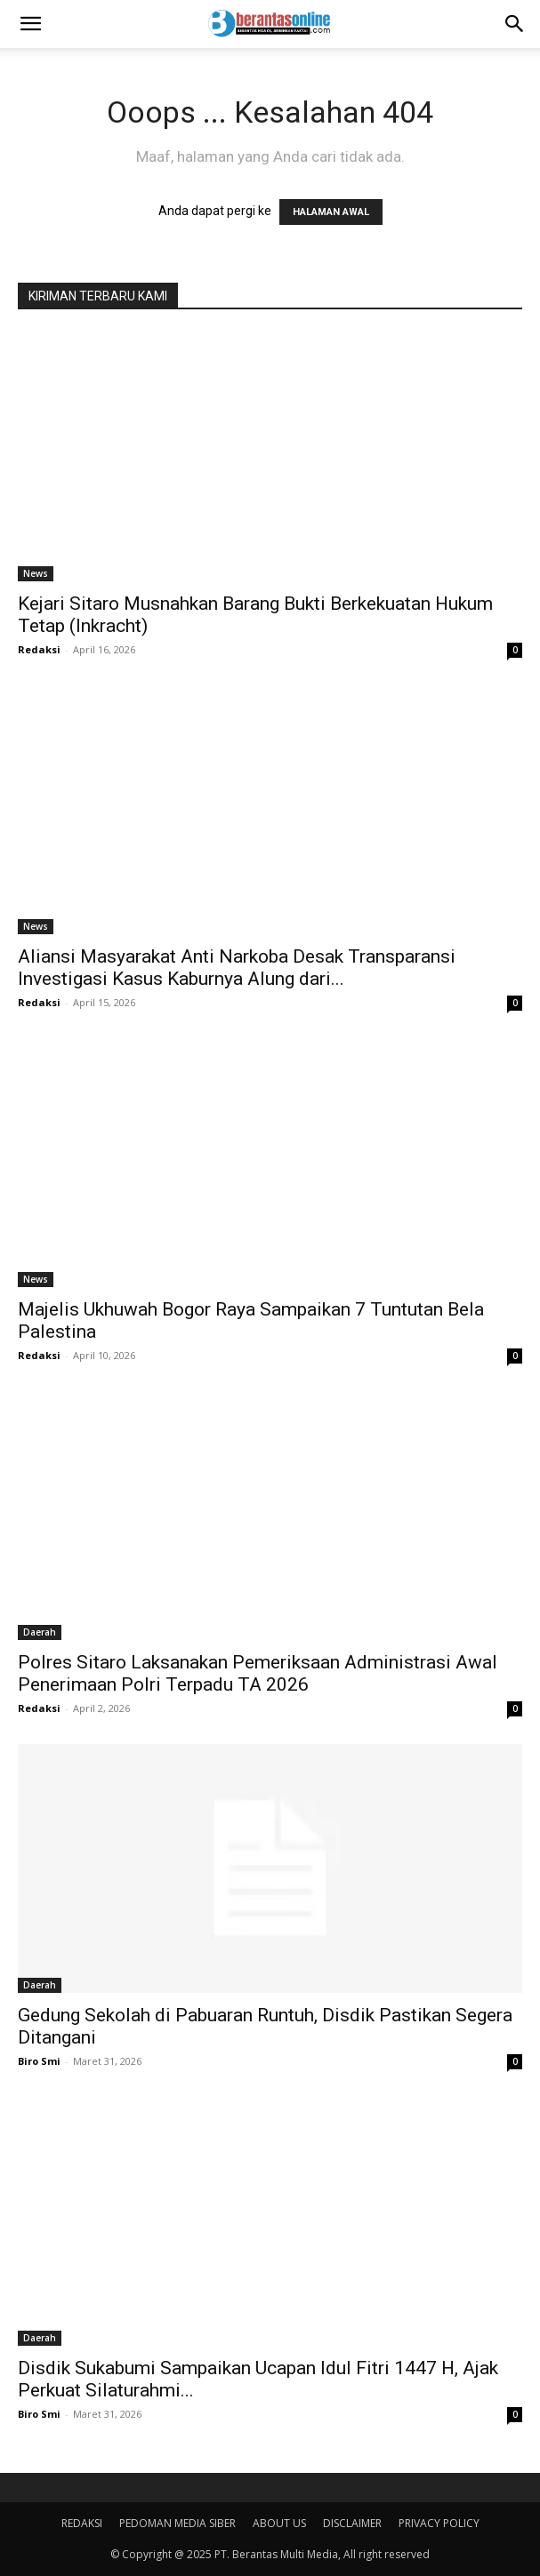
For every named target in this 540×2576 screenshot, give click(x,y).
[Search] (515, 24)
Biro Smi (39, 2061)
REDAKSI (81, 2523)
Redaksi (39, 649)
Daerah (39, 1632)
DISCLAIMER (352, 2523)
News (35, 573)
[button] (30, 24)
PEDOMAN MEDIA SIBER (177, 2523)
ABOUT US (279, 2523)
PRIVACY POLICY (439, 2523)
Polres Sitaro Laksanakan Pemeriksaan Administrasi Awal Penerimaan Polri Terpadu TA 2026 (257, 1673)
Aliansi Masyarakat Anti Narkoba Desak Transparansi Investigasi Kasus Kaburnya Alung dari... (236, 967)
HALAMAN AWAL (331, 212)
